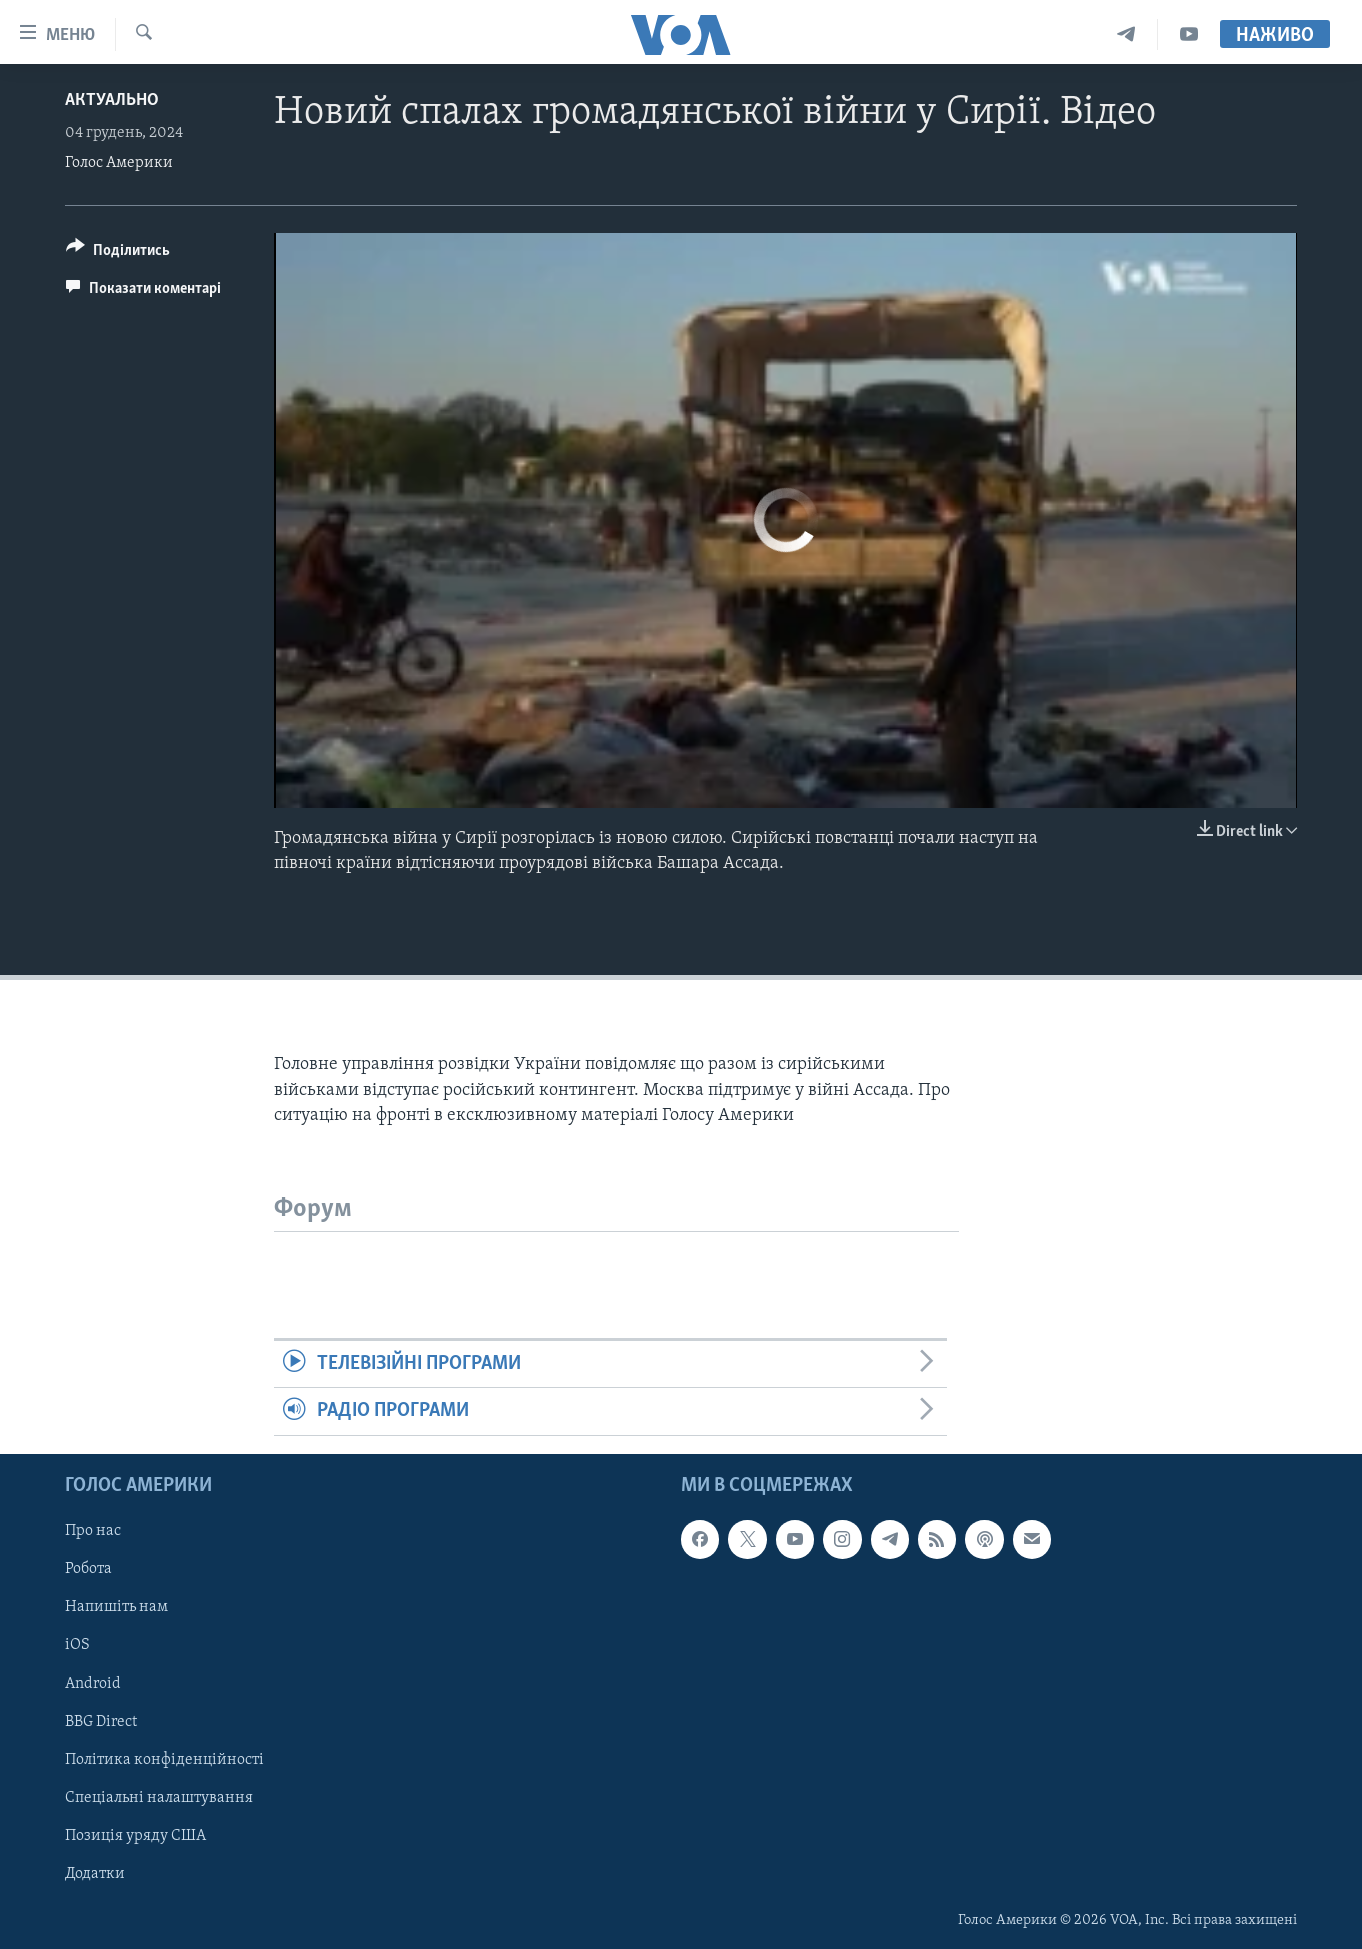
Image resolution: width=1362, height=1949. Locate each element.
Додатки (95, 1873)
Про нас (93, 1531)
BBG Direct (101, 1721)
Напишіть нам (116, 1607)
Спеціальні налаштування (159, 1797)
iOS (77, 1645)
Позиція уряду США (135, 1835)
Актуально (112, 100)
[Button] (118, 253)
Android (93, 1683)
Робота (88, 1569)
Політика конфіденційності (164, 1759)
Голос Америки (119, 163)
